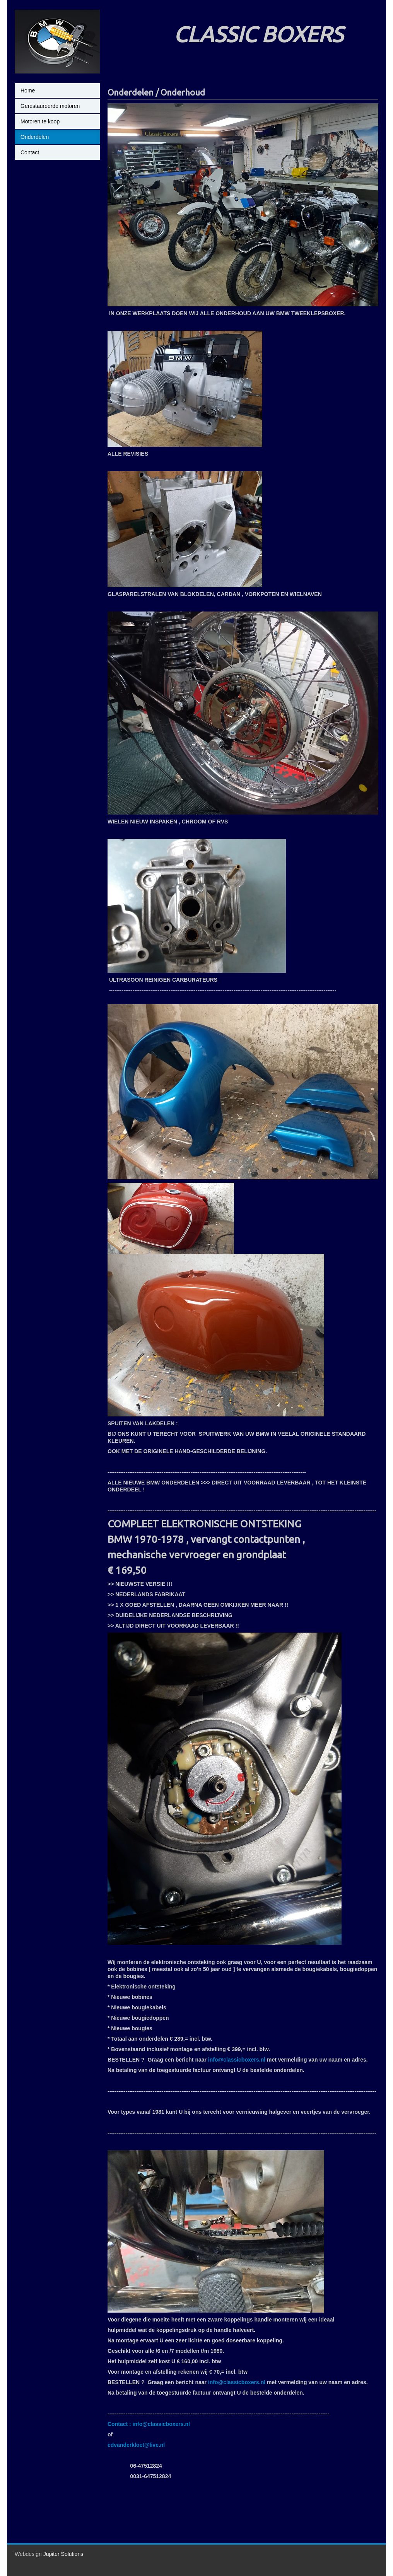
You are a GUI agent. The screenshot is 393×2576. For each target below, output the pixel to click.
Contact (30, 152)
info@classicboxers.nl (236, 2060)
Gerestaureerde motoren (50, 106)
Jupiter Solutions (63, 2554)
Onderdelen (35, 137)
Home (28, 90)
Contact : (120, 2424)
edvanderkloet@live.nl (136, 2445)
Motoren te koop (40, 121)
